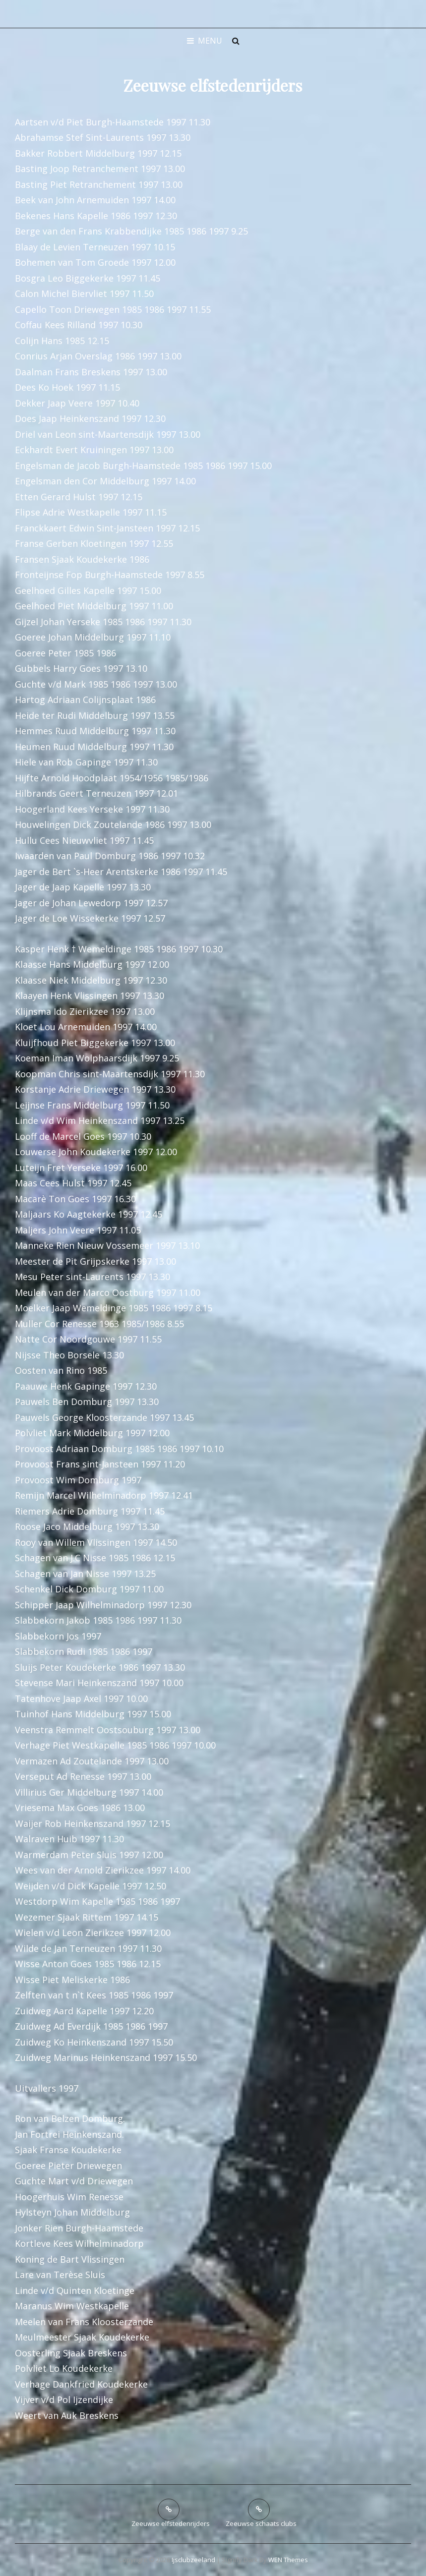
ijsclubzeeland (193, 2559)
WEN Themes (288, 2559)
